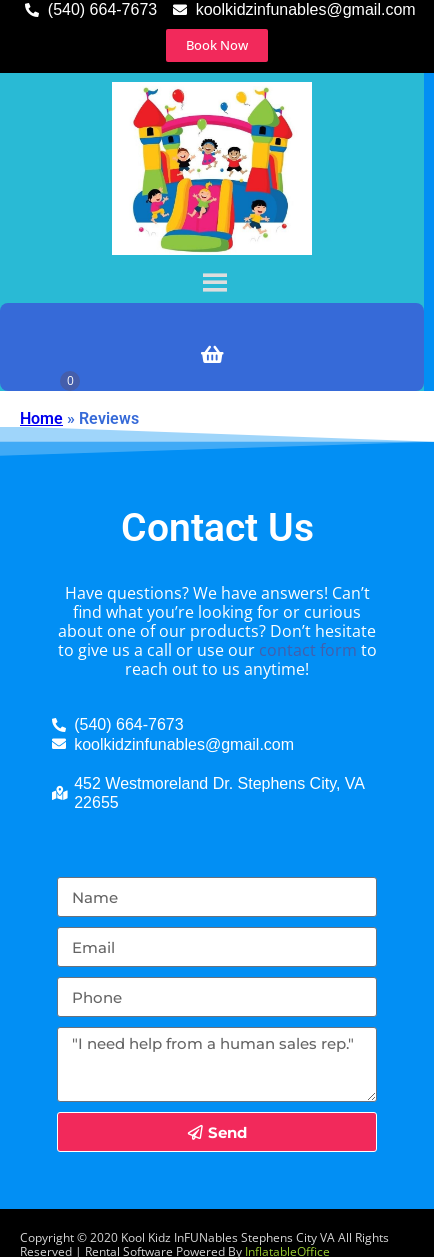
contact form (308, 650)
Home (41, 418)
